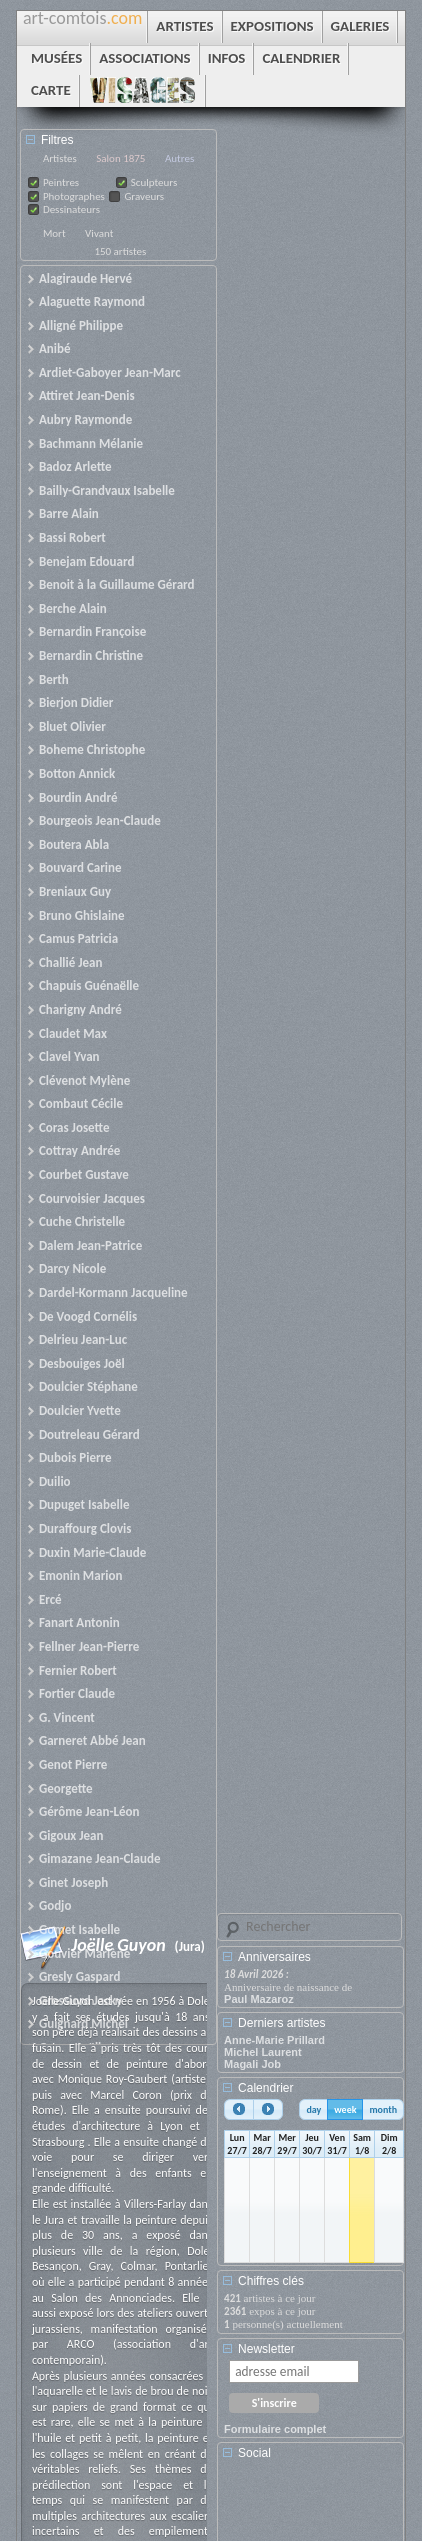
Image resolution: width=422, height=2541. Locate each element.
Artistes (60, 158)
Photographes (74, 196)
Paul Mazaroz (259, 1999)
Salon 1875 (120, 158)
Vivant (99, 233)
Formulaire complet (275, 2429)
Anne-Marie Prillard (274, 2040)
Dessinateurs (71, 209)
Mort (54, 233)
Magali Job (252, 2064)
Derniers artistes (281, 2023)
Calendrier (265, 2088)
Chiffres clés (271, 2281)
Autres (179, 158)
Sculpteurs (154, 182)
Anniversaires (274, 1957)
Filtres (57, 140)
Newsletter (266, 2349)
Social (254, 2453)
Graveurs (144, 196)
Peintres (61, 182)
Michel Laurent (263, 2052)
